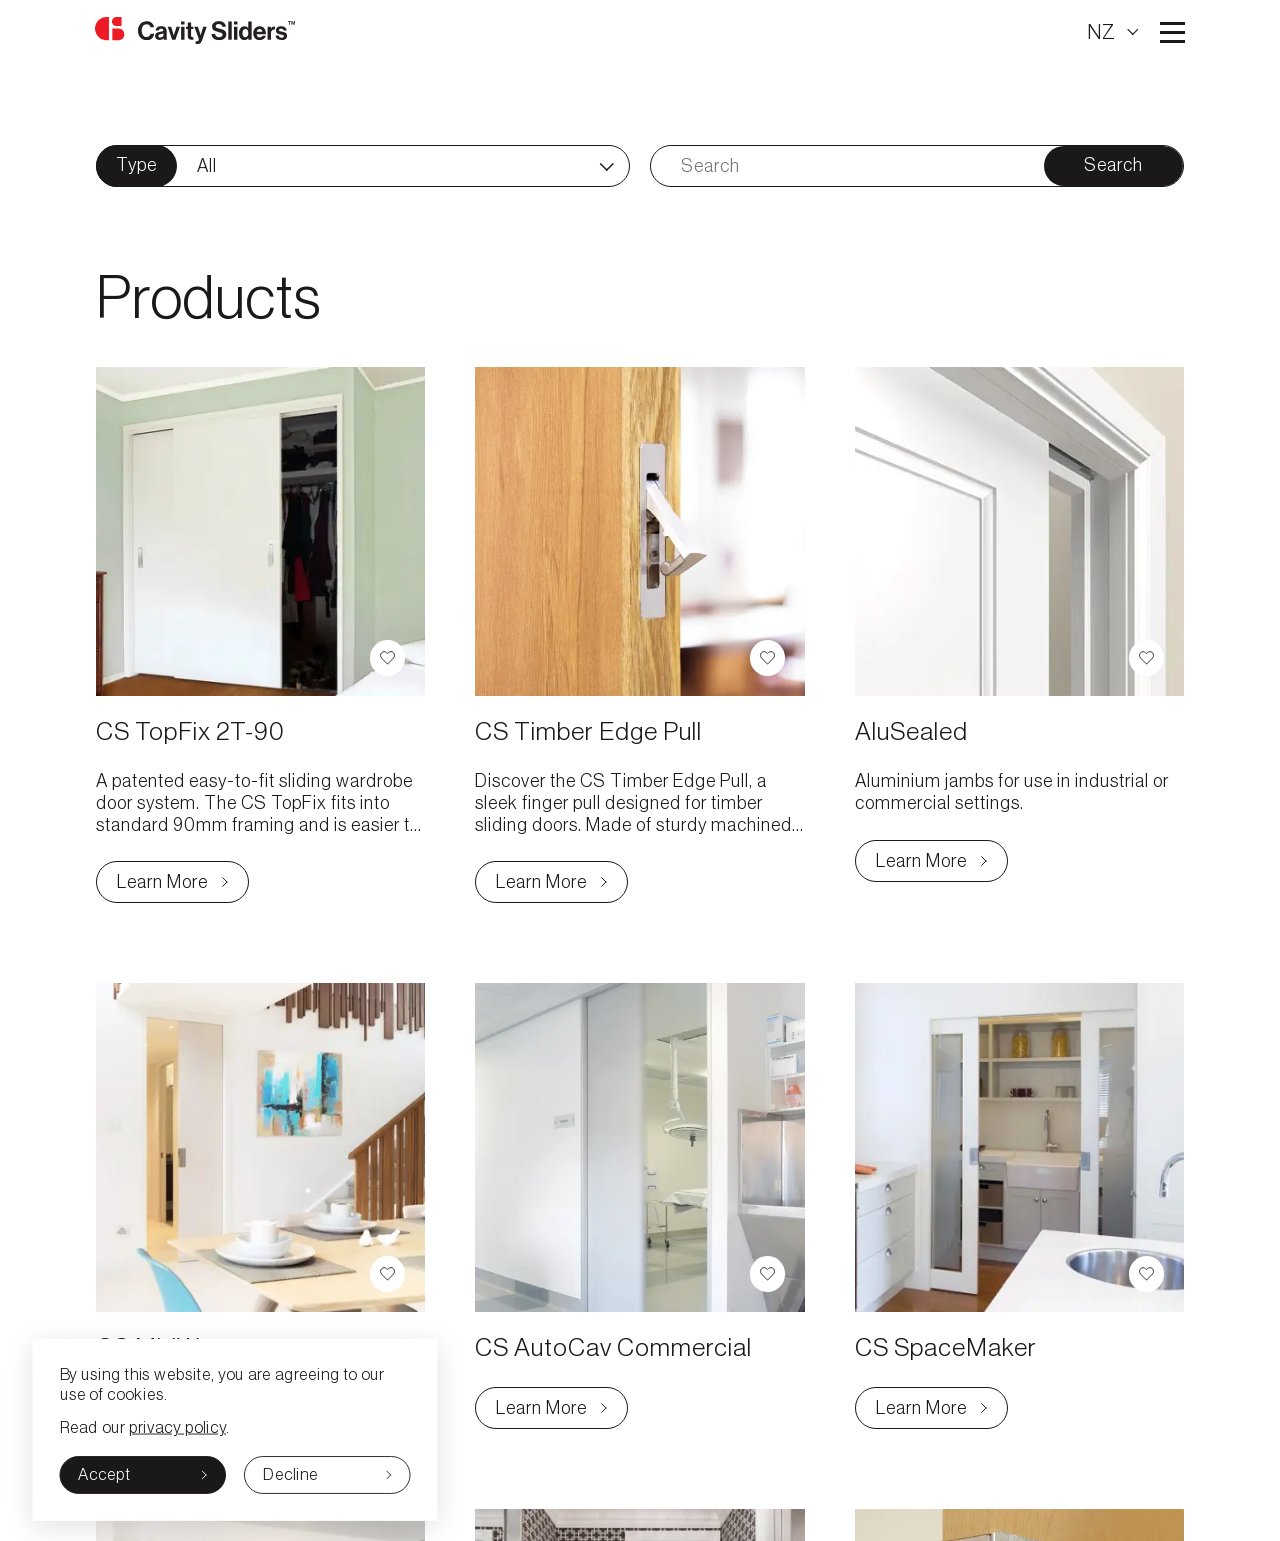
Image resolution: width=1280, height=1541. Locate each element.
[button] (387, 658)
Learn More (183, 886)
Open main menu (1171, 32)
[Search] (847, 166)
